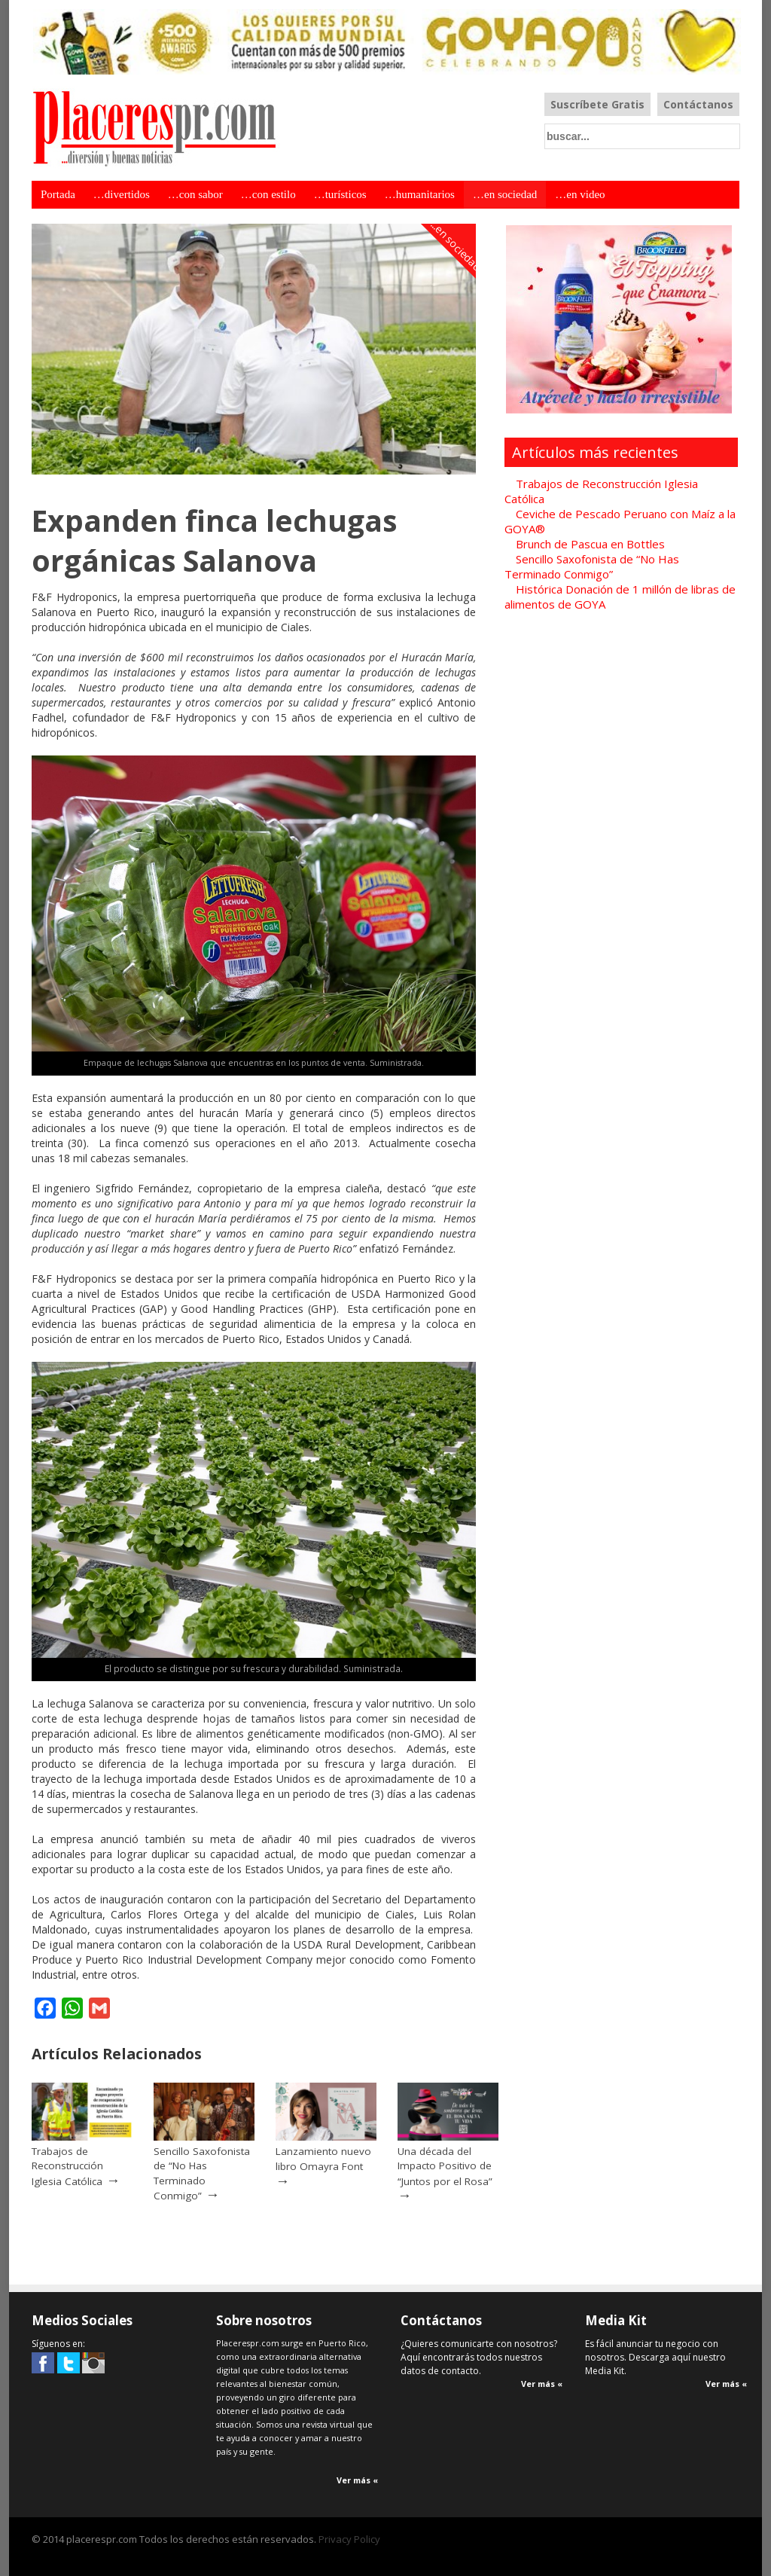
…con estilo (268, 194)
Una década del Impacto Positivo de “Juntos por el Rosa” (445, 2166)
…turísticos (340, 194)
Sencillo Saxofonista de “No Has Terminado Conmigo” (202, 2173)
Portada (58, 194)
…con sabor (195, 194)
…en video (580, 194)
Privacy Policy (349, 2539)
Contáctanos (698, 104)
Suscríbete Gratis (597, 104)
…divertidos (121, 194)
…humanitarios (420, 194)
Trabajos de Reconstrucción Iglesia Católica (67, 2166)
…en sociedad (505, 194)
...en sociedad (456, 245)
